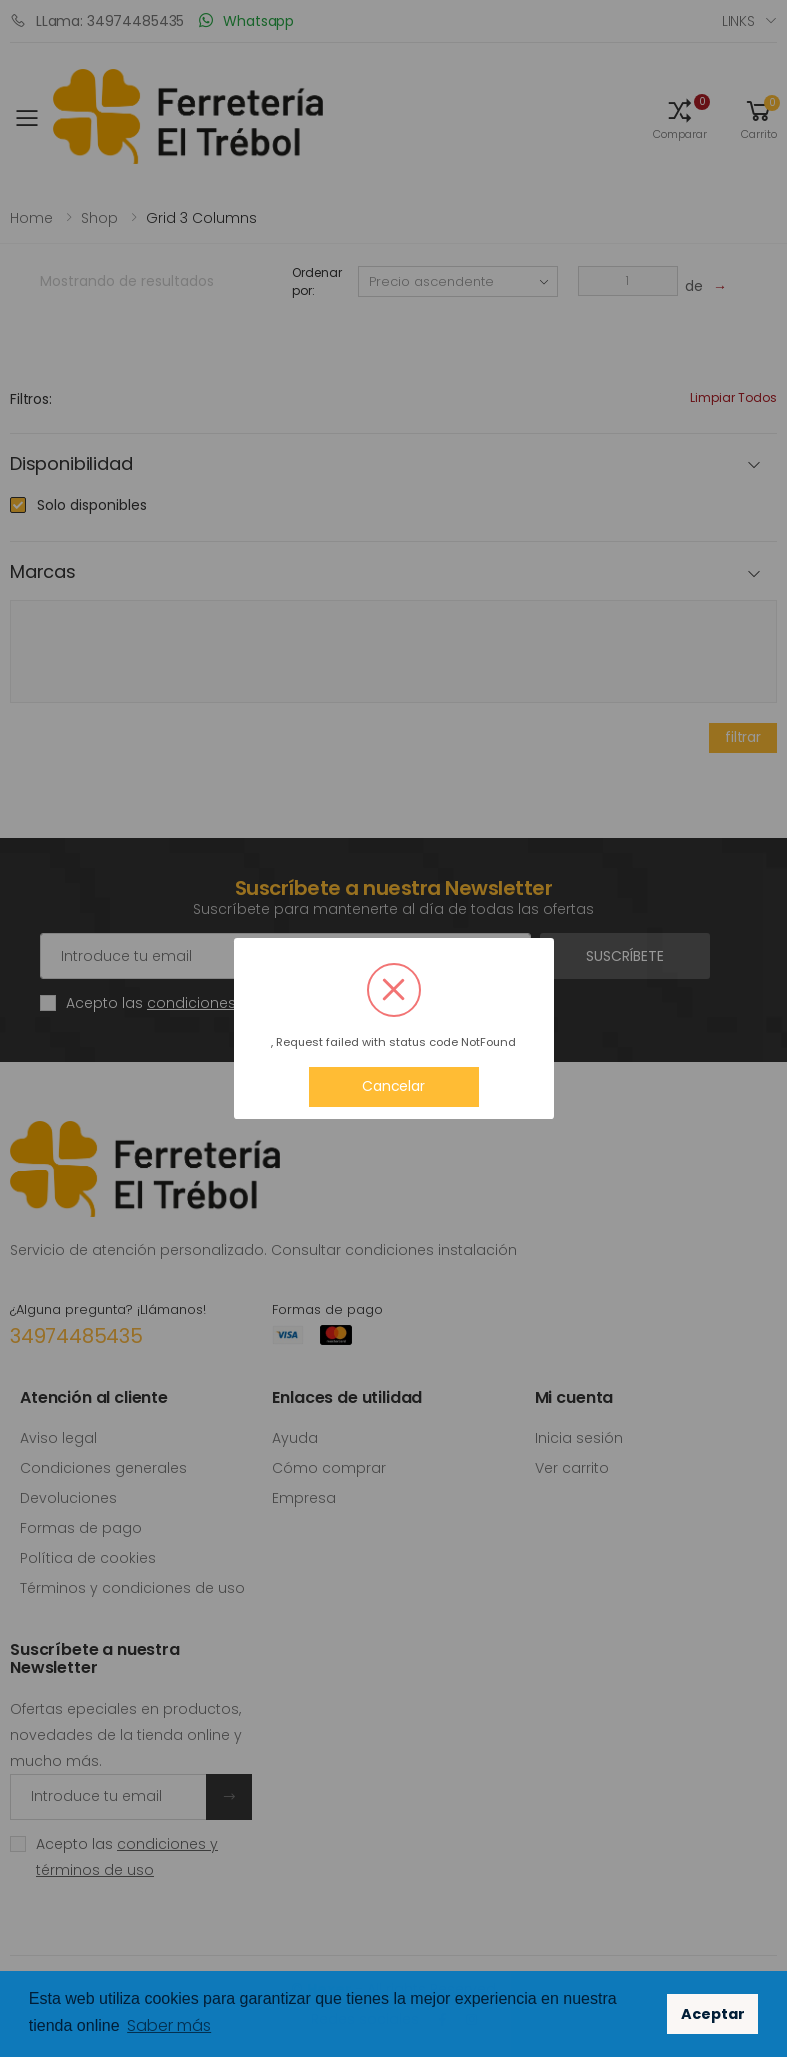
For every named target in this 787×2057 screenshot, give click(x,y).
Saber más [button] (169, 2025)
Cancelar (393, 1086)
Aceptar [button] (713, 2014)
